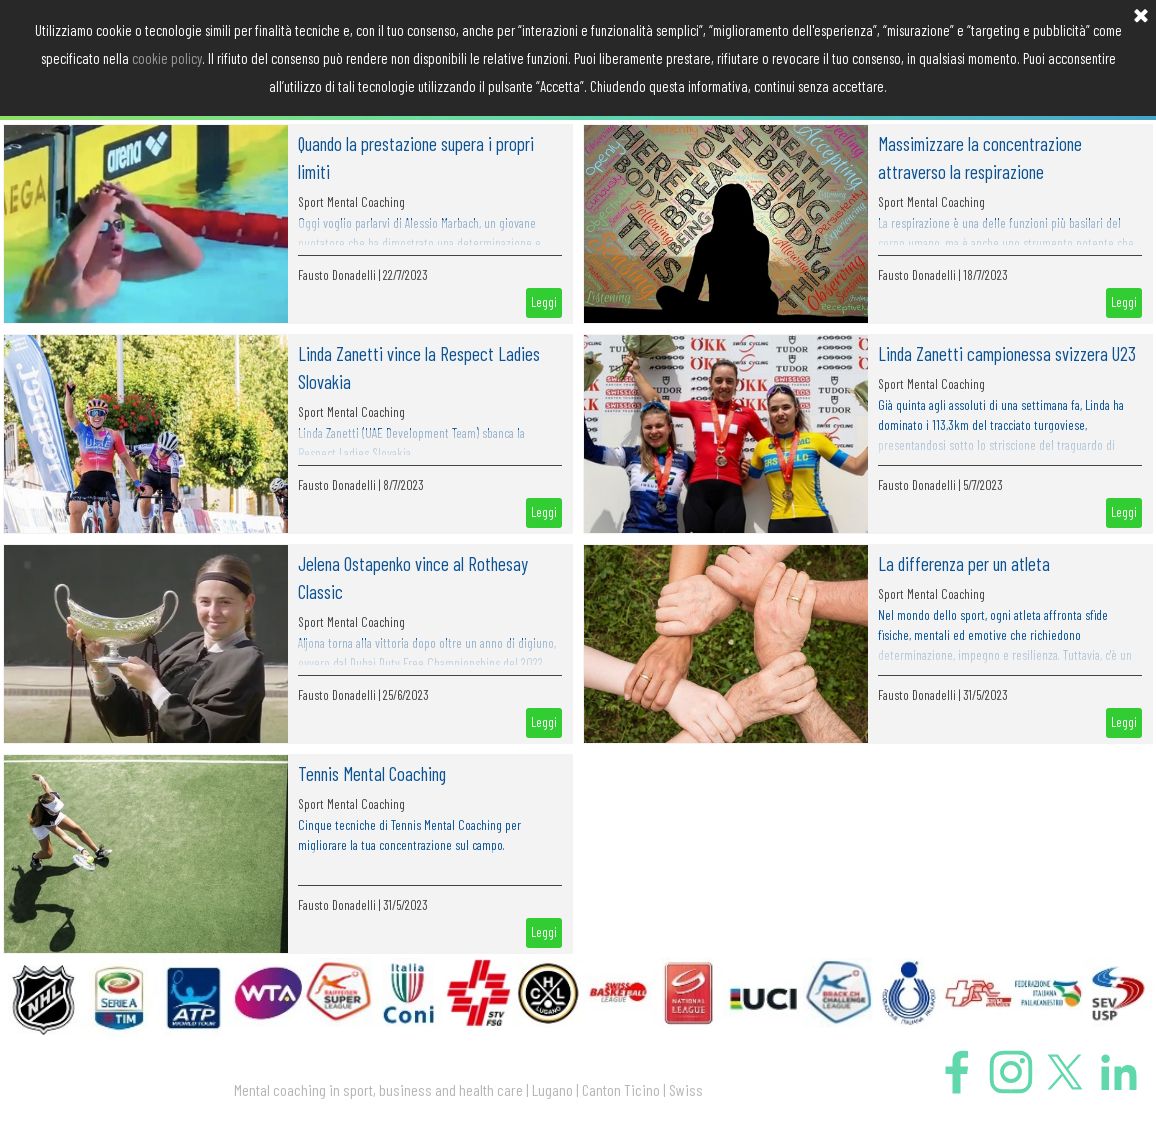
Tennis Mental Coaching (372, 773)
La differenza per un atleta (964, 563)
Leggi (544, 302)
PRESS (922, 86)
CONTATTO (1062, 86)
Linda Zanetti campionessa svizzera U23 (1007, 353)
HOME (82, 86)
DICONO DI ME (782, 86)
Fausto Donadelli (337, 275)
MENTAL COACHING (222, 86)
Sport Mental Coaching (351, 202)
